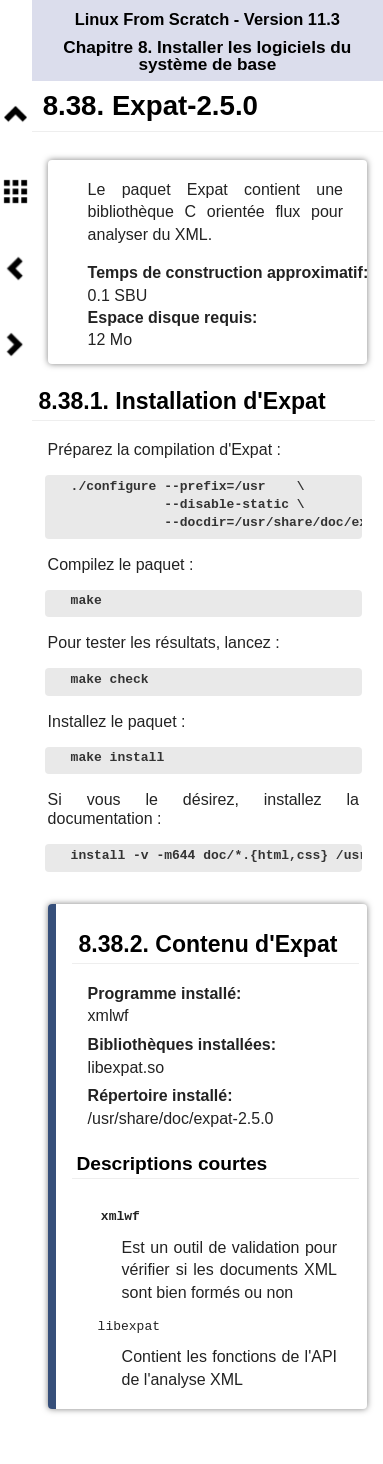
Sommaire (15, 191)
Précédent (15, 268)
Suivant (15, 344)
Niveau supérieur (15, 115)
